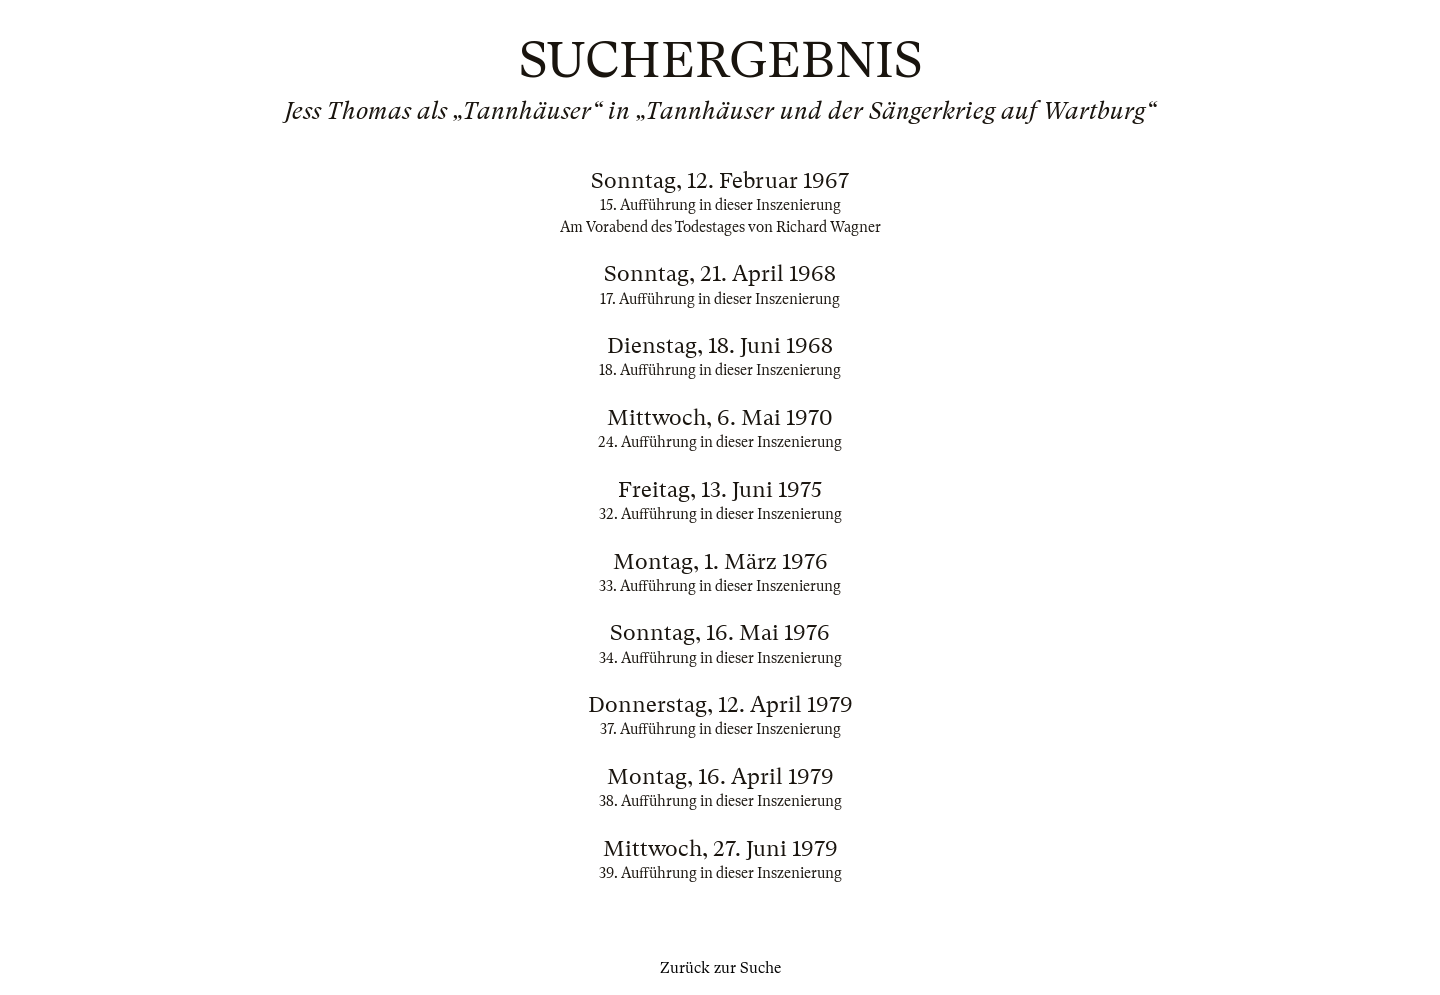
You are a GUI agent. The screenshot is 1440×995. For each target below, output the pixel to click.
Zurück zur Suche (720, 968)
